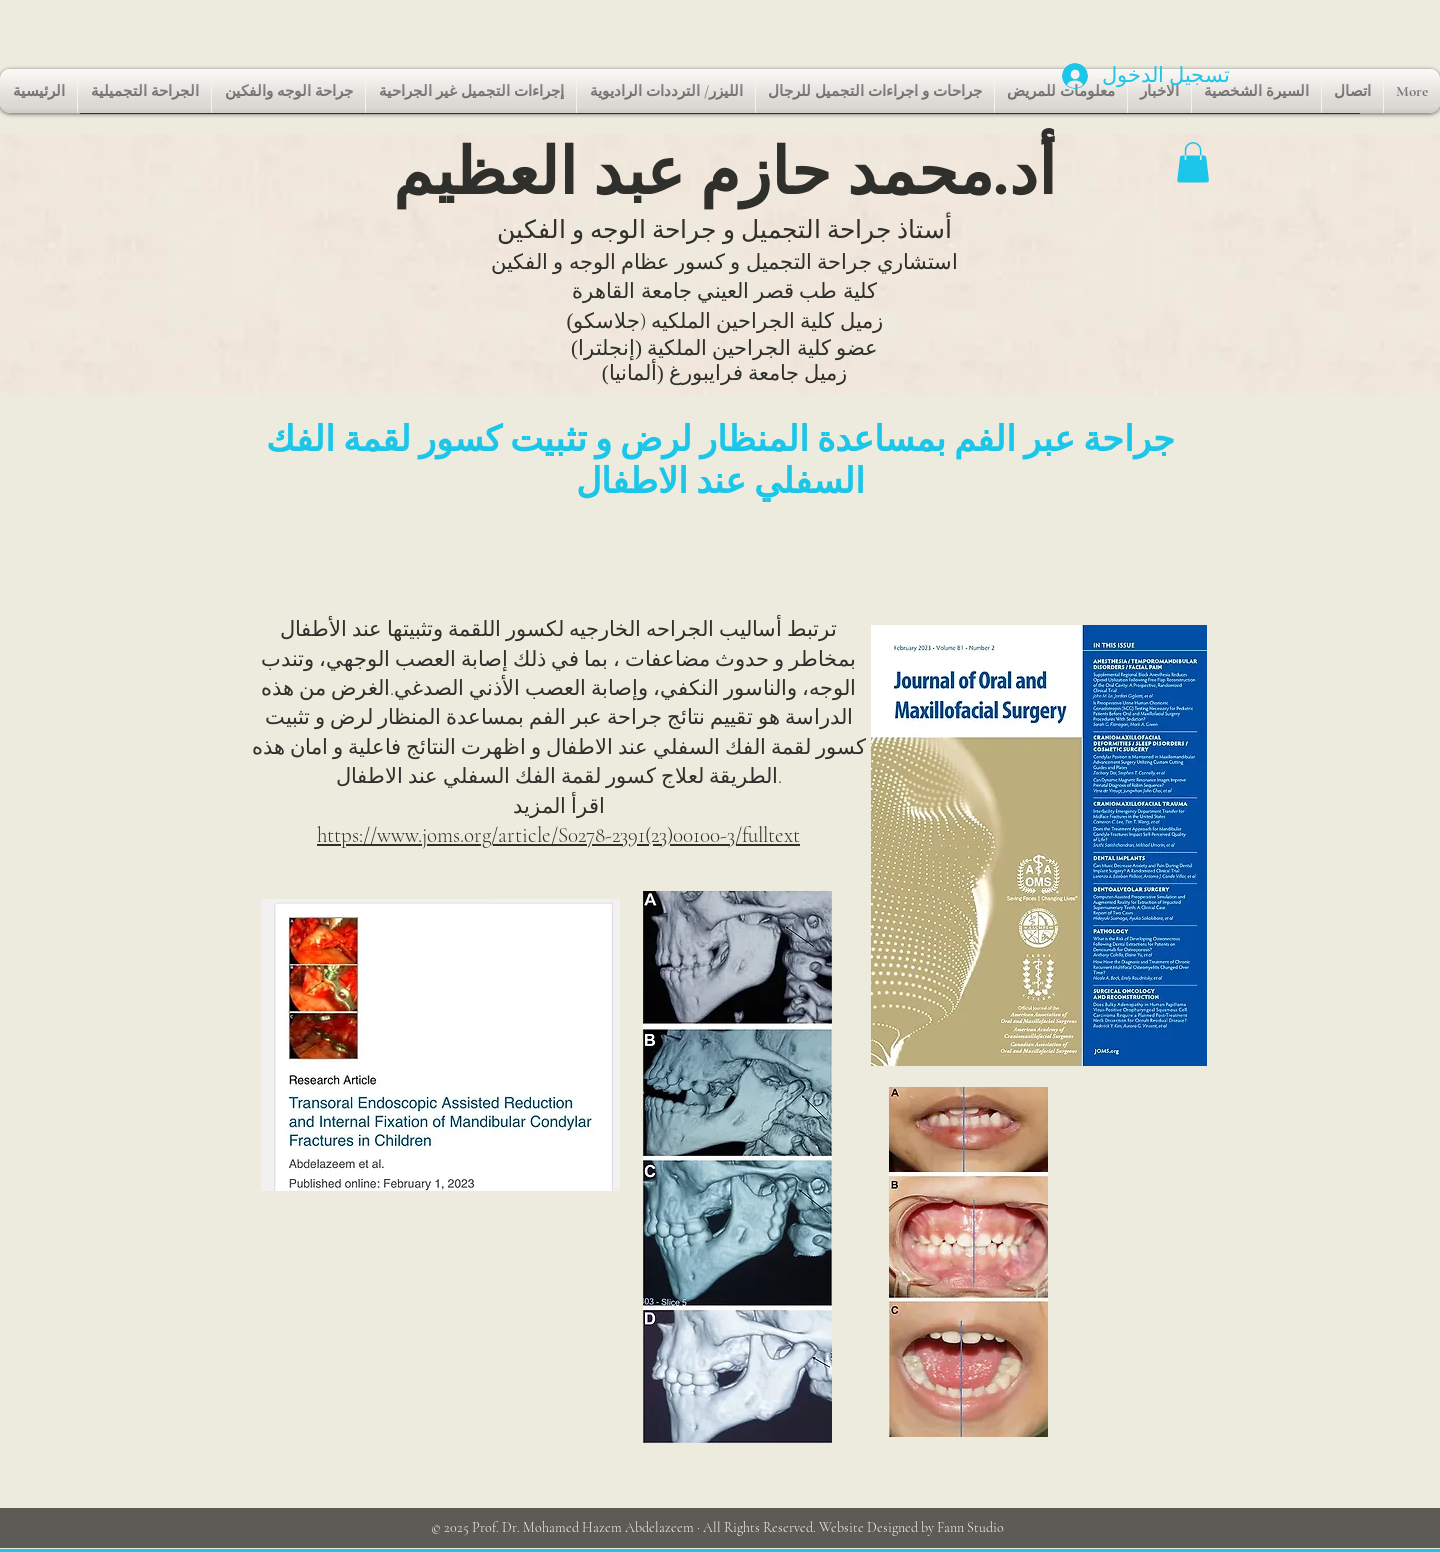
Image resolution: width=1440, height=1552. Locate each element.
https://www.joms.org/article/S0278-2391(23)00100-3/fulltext (558, 835)
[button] (1193, 162)
